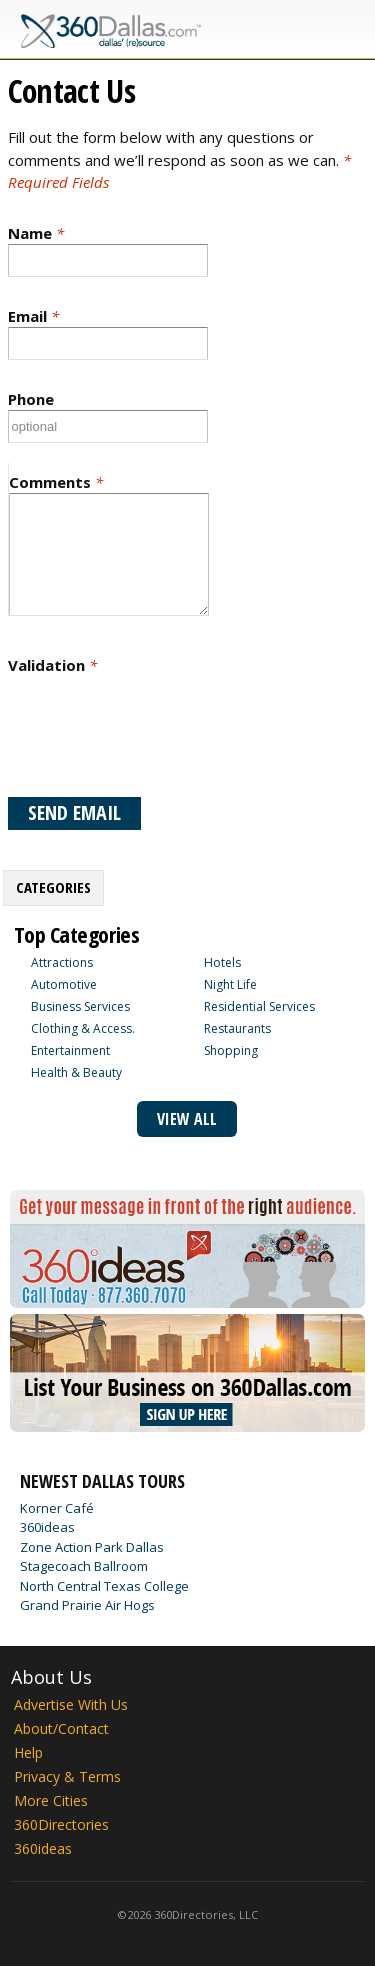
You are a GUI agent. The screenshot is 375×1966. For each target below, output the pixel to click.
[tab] (53, 888)
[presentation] (160, 736)
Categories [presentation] (53, 887)
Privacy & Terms (67, 1776)
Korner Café (57, 1508)
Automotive (64, 984)
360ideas (47, 1527)
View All (187, 1119)
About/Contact (61, 1728)
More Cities (51, 1800)
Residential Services (259, 1006)
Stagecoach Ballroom (84, 1566)
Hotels (222, 962)
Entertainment (70, 1050)
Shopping (231, 1050)
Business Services (80, 1006)
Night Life (230, 984)
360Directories (61, 1824)
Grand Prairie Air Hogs (87, 1605)
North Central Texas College (104, 1586)
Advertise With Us (71, 1704)
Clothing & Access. (83, 1028)
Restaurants (237, 1028)
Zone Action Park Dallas (92, 1547)
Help (28, 1752)
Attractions (62, 962)
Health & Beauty (76, 1072)
